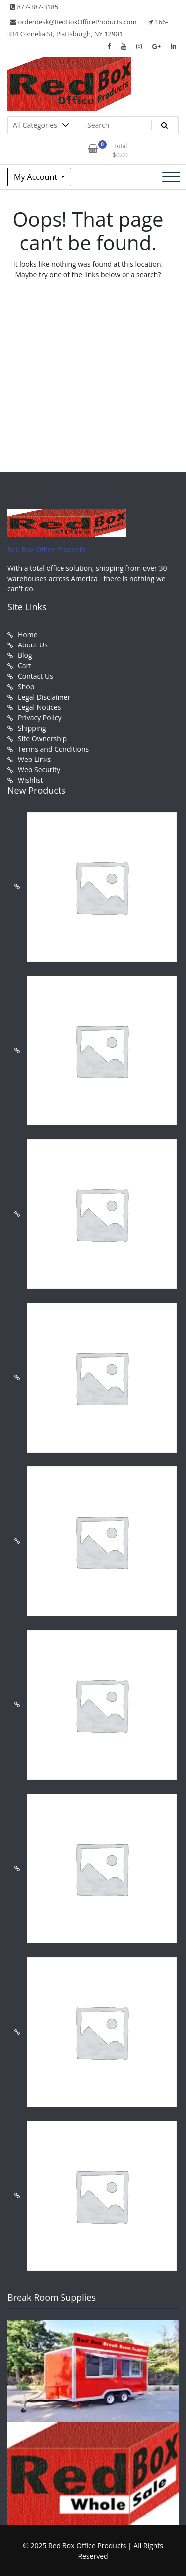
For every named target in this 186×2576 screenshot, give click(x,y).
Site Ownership (42, 738)
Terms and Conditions (53, 749)
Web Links (34, 759)
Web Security (39, 769)
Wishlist (30, 780)
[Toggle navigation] (171, 177)
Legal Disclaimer (44, 697)
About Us (33, 644)
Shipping (32, 728)
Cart (24, 665)
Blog (25, 655)
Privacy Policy (39, 717)
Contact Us (35, 676)
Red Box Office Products (46, 549)
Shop (26, 686)
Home (28, 634)
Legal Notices (39, 707)
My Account (36, 177)
